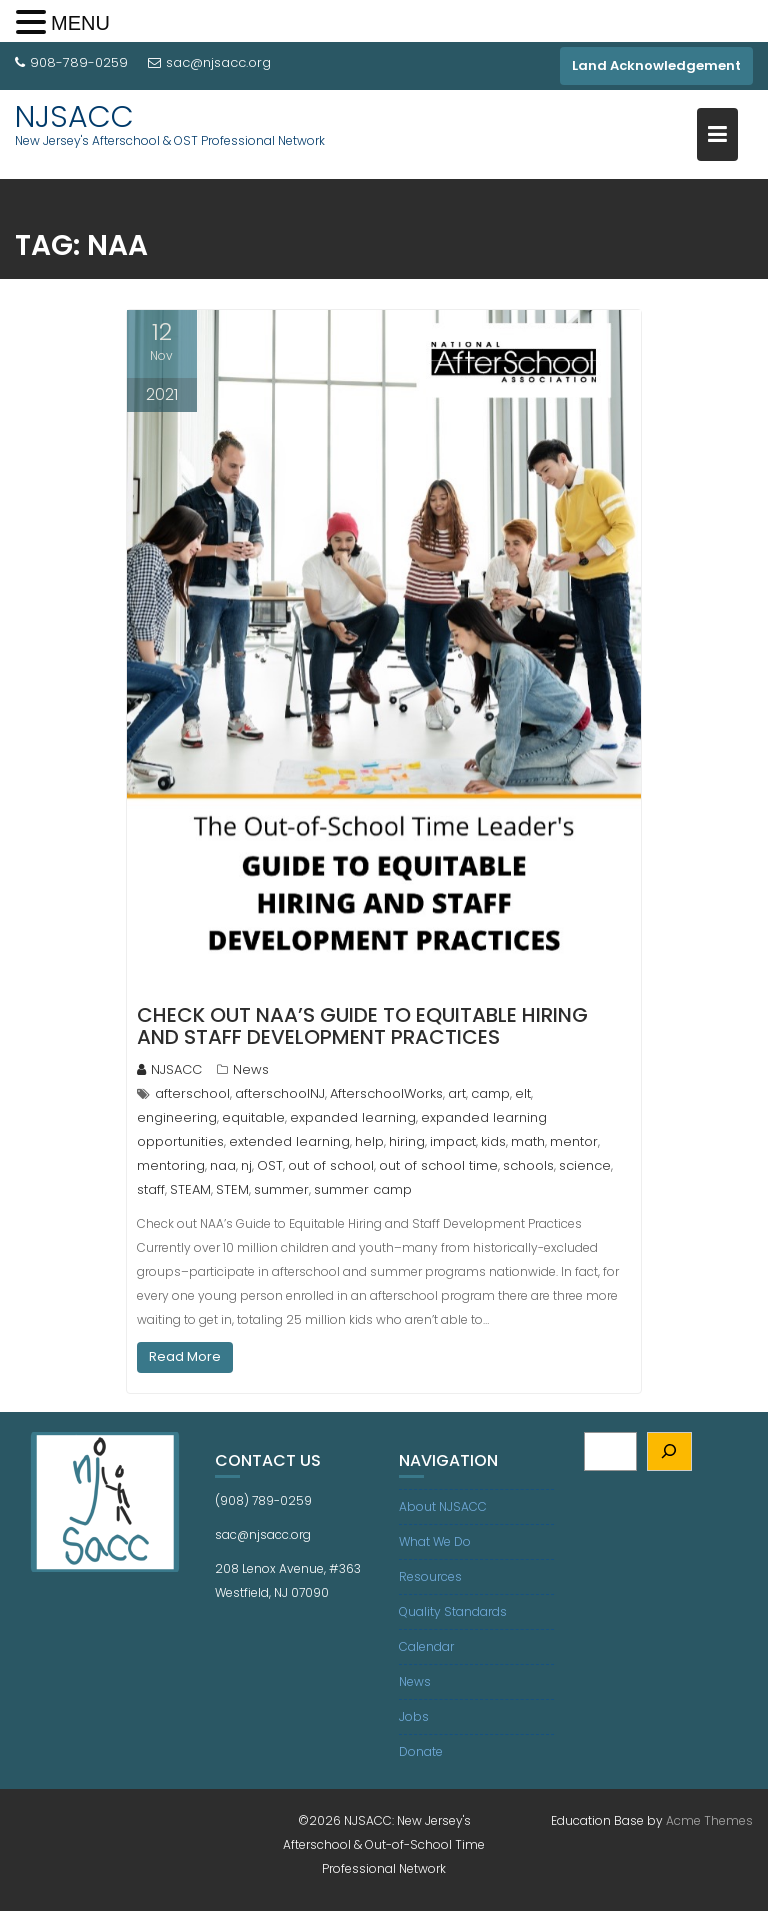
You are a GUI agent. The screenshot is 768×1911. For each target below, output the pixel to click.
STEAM (190, 1189)
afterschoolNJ (280, 1093)
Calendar (426, 1646)
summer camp (363, 1189)
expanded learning (353, 1117)
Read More (185, 1356)
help (369, 1141)
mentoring (171, 1165)
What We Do (435, 1541)
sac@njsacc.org (209, 62)
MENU (80, 23)
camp (490, 1093)
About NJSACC (443, 1506)
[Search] (669, 1451)
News (251, 1069)
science (585, 1165)
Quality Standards (453, 1611)
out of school (331, 1165)
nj (246, 1165)
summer (281, 1189)
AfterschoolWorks (386, 1093)
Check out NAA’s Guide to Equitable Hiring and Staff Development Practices (362, 1026)
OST (270, 1165)
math (528, 1141)
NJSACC (74, 117)
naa (223, 1165)
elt (523, 1093)
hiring (407, 1141)
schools (528, 1165)
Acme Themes (709, 1820)
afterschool (192, 1093)
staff (151, 1189)
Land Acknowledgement (656, 65)
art (457, 1093)
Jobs (414, 1716)
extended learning (289, 1141)
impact (453, 1141)
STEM (232, 1189)
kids (493, 1141)
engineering (177, 1117)
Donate (421, 1751)
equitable (253, 1117)
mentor (574, 1141)
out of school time (438, 1165)
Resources (430, 1576)
